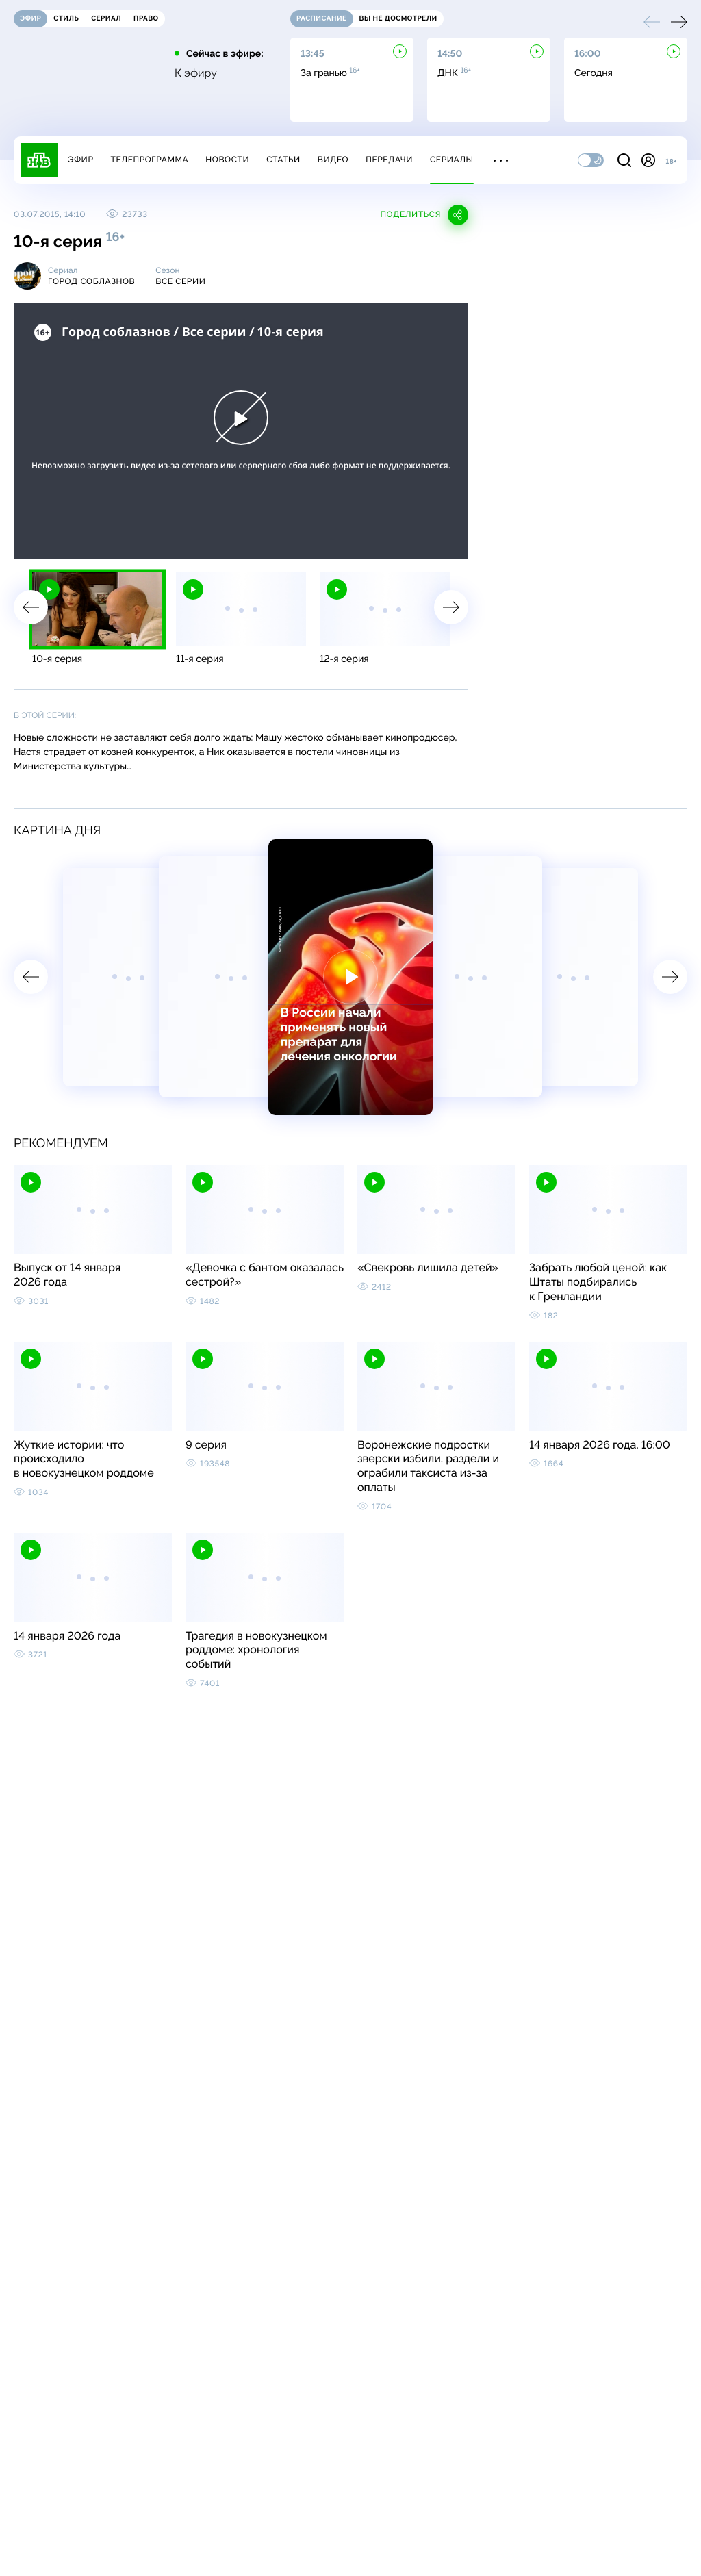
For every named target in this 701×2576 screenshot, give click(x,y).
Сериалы (452, 159)
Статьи (283, 159)
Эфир (80, 159)
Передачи (389, 159)
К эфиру (196, 73)
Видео (333, 159)
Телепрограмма (149, 159)
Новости (227, 159)
